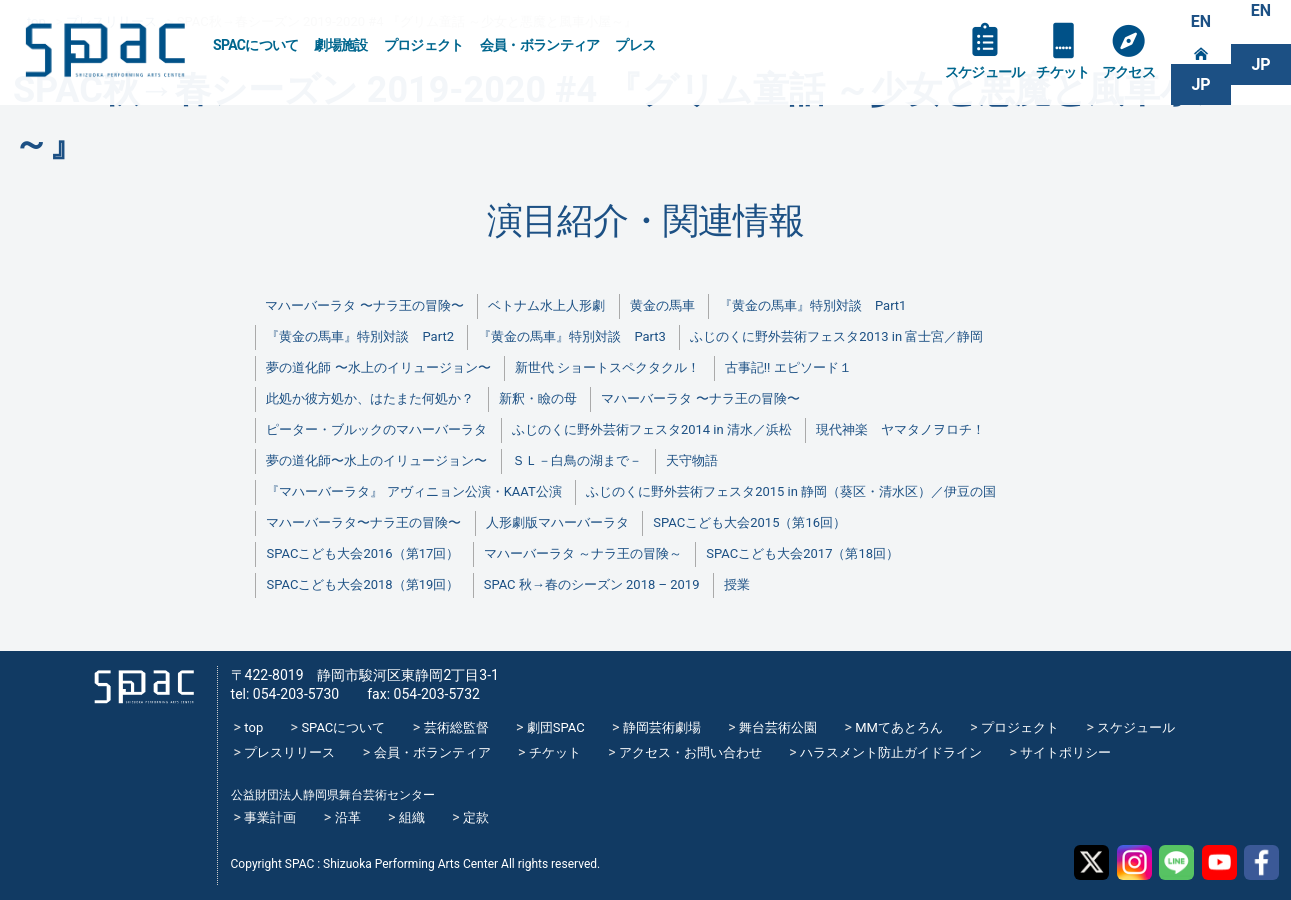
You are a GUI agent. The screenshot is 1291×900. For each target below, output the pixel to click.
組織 (412, 817)
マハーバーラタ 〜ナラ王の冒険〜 (364, 305)
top (253, 727)
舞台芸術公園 (778, 727)
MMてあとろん (899, 727)
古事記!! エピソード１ (788, 367)
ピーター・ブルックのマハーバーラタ (376, 429)
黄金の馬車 (662, 305)
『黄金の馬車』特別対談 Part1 (812, 305)
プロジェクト (424, 45)
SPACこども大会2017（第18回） (802, 553)
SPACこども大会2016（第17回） (362, 553)
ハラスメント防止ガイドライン (891, 752)
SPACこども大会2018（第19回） (362, 584)
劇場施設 (340, 45)
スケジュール (985, 72)
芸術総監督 (456, 727)
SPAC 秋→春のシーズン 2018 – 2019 (592, 584)
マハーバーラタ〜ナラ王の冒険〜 (363, 522)
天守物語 (692, 460)
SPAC (105, 50)
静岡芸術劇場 (662, 727)
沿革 (348, 817)
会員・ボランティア (540, 45)
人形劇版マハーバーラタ (557, 522)
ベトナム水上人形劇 (546, 305)
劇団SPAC (556, 727)
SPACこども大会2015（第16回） (749, 522)
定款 (476, 817)
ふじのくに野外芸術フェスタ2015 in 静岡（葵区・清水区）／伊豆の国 (791, 491)
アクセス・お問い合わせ (690, 752)
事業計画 (270, 817)
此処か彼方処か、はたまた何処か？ (370, 398)
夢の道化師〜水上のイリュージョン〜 (376, 460)
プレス (635, 45)
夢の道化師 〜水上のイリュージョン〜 (378, 367)
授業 (737, 584)
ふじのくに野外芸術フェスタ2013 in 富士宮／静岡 (836, 336)
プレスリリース (289, 752)
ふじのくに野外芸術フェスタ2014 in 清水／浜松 (652, 429)
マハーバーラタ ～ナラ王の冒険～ (583, 553)
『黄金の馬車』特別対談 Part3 (571, 336)
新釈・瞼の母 (538, 398)
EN (1201, 21)
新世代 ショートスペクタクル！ (607, 367)
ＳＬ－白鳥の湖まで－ (577, 460)
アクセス (1128, 72)
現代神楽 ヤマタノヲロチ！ (900, 429)
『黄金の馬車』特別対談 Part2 (359, 336)
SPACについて (255, 45)
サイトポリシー (1065, 752)
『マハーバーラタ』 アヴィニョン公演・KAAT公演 (413, 491)
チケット (1062, 72)
